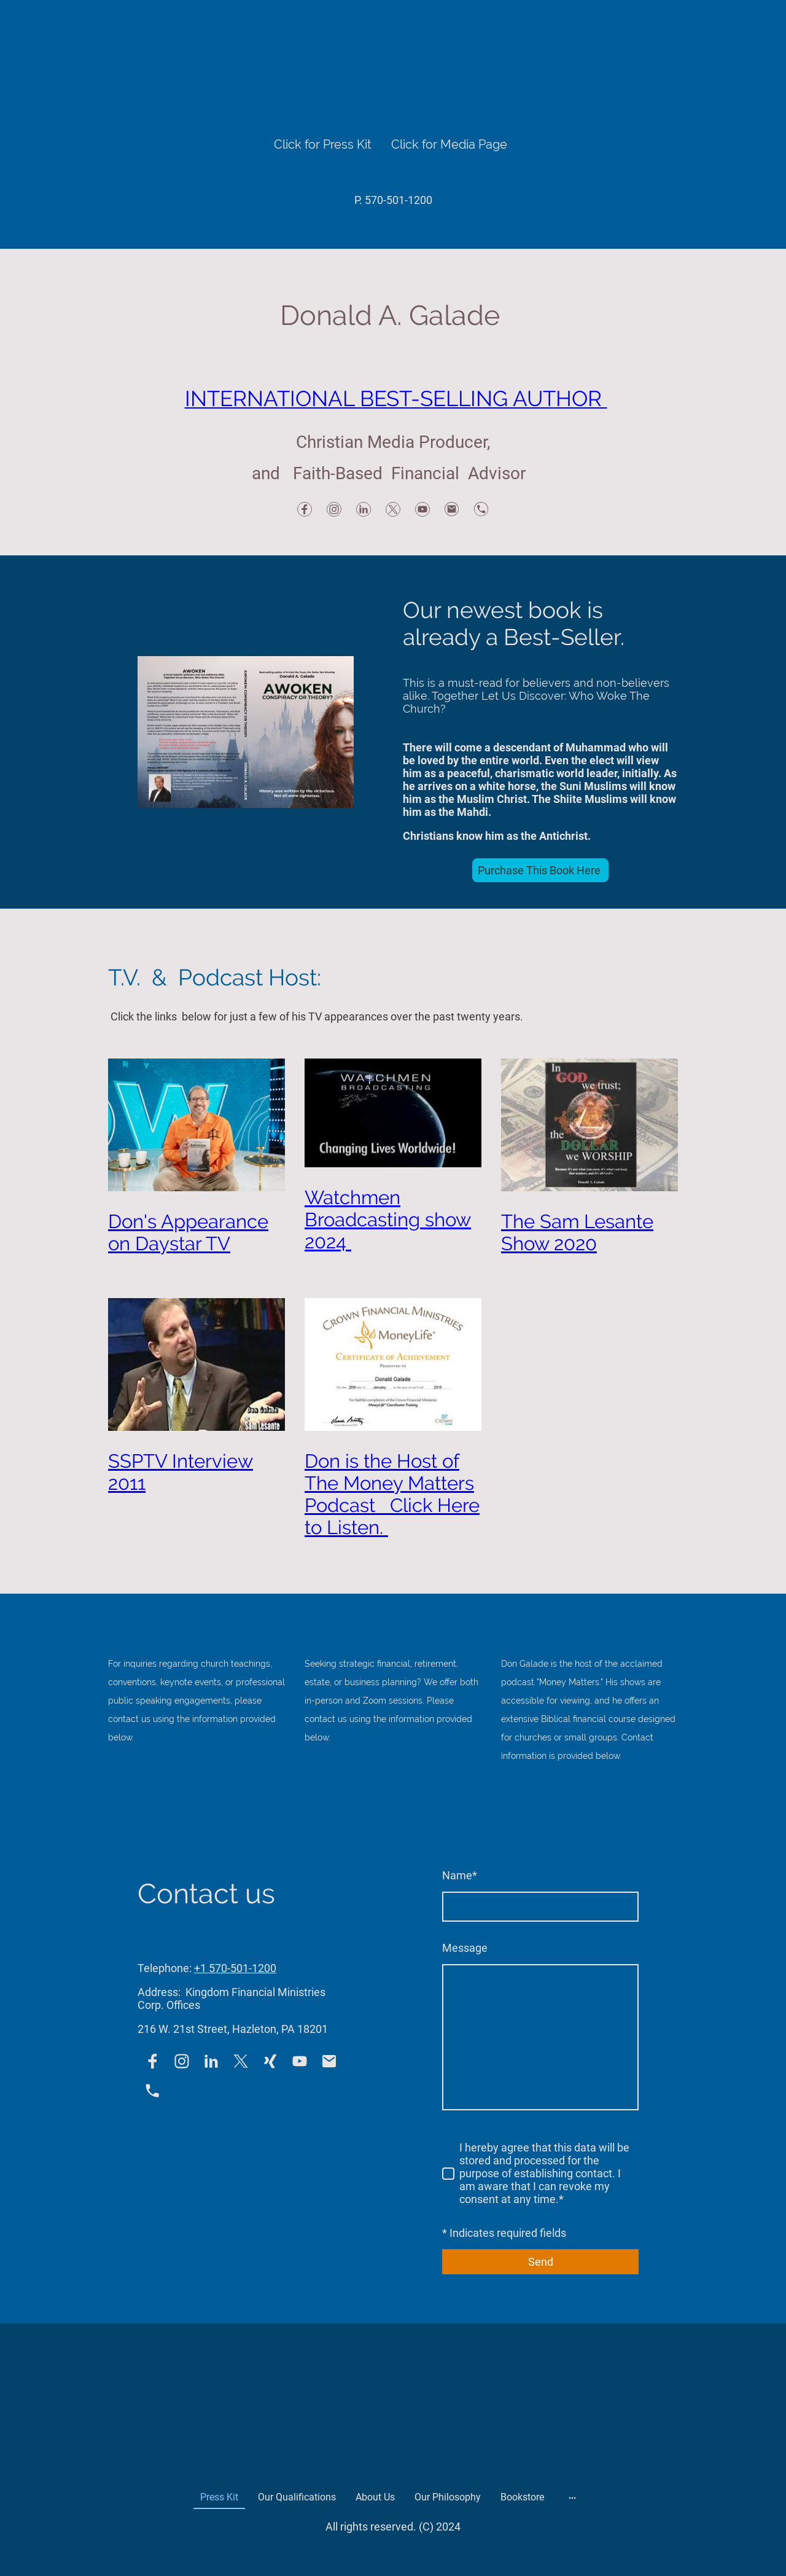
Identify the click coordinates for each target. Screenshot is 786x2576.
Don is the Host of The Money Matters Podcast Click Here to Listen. (392, 1494)
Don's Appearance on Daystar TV (188, 1232)
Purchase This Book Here (540, 870)
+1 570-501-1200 (235, 1968)
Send (540, 2261)
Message (465, 1947)
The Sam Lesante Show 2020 (577, 1232)
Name (459, 1875)
